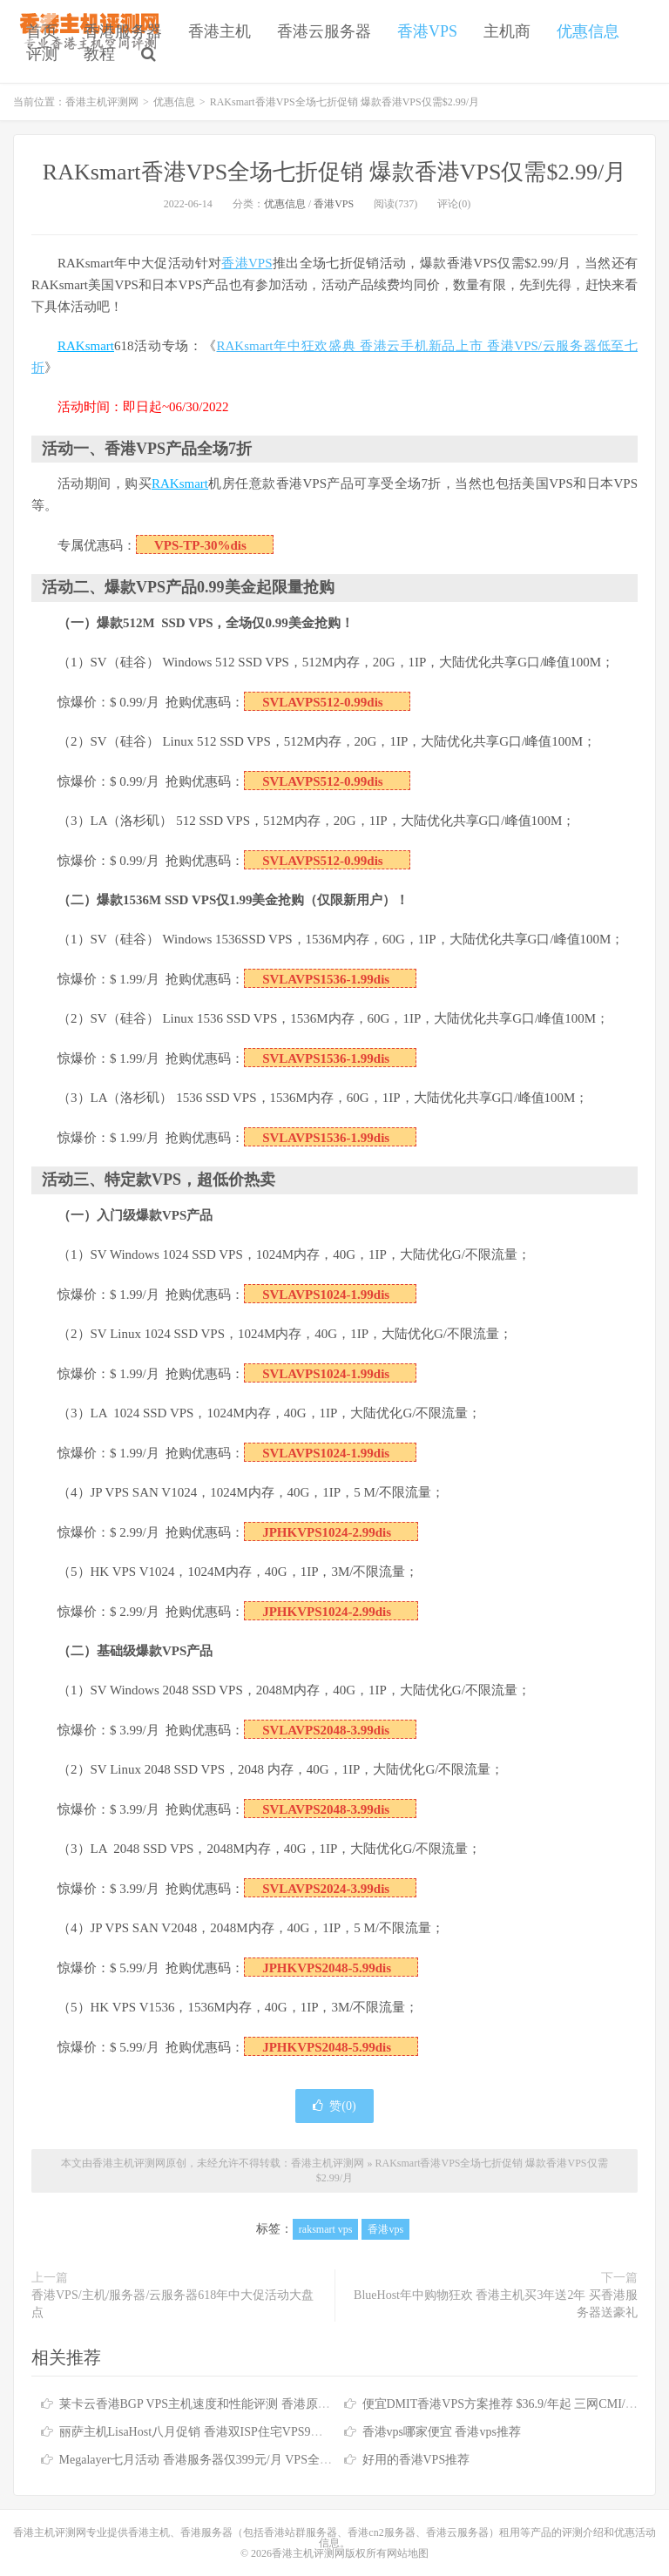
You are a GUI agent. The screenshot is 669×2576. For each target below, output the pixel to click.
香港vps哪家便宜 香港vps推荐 (441, 2431)
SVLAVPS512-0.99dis (322, 702)
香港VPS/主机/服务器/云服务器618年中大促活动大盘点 (172, 2304)
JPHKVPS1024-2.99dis (326, 1532)
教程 (99, 54)
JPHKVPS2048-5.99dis (326, 1968)
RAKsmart (85, 346)
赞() (334, 2106)
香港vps (385, 2229)
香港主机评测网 (102, 102)
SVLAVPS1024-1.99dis (325, 1295)
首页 (41, 31)
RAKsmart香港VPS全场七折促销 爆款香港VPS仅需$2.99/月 (334, 172)
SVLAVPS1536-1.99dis (325, 979)
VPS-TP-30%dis (200, 545)
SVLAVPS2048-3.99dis (325, 1730)
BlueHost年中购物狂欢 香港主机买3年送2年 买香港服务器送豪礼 (496, 2304)
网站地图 (408, 2553)
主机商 (506, 31)
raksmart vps (326, 2229)
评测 (41, 54)
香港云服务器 (324, 31)
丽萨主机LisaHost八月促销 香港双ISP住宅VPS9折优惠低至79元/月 (235, 2431)
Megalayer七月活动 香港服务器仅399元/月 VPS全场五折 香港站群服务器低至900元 (279, 2459)
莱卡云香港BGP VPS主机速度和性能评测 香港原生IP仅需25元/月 (232, 2403)
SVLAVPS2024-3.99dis (325, 1889)
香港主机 (219, 31)
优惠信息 (588, 31)
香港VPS (427, 31)
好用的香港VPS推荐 (416, 2459)
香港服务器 (123, 31)
